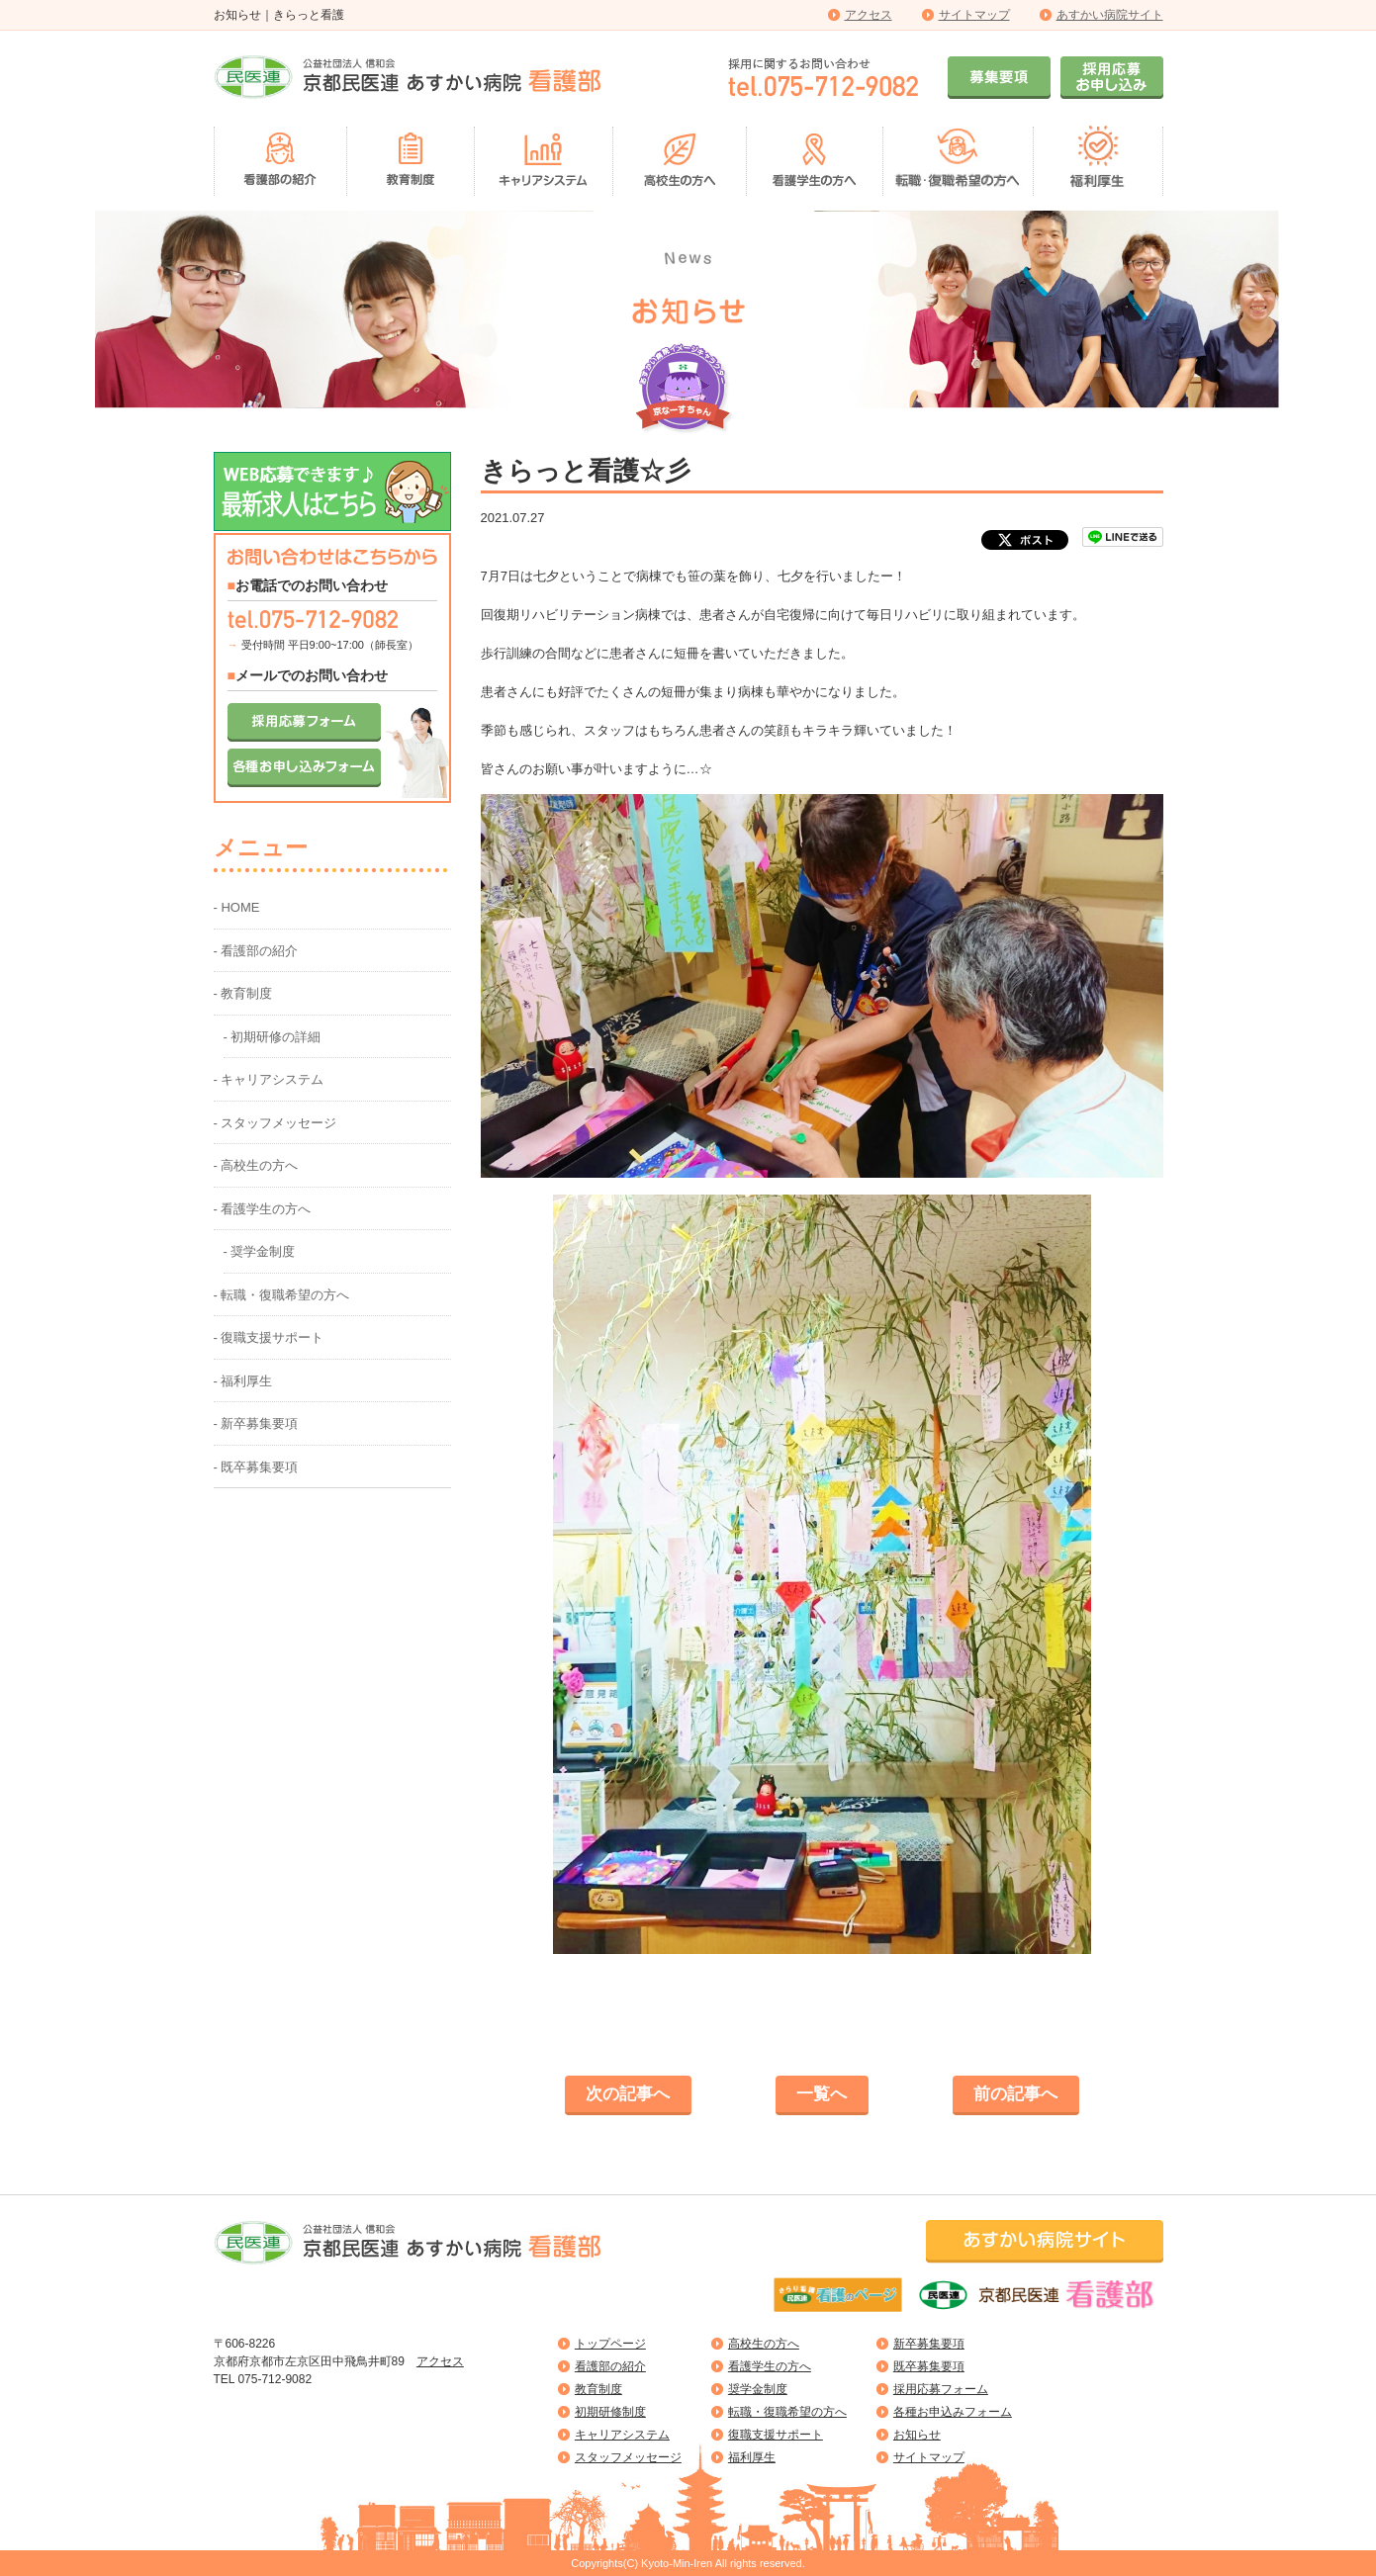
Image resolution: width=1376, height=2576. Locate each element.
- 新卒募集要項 (256, 1423)
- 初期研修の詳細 (272, 1036)
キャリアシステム (622, 2435)
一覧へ (821, 2094)
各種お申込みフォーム (952, 2412)
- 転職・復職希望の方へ (282, 1295)
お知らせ (917, 2435)
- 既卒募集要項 (256, 1467)
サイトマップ (974, 15)
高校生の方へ (763, 2344)
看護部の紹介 (610, 2366)
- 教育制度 (243, 993)
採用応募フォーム (940, 2389)
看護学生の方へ (769, 2366)
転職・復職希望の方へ (787, 2412)
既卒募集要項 (928, 2366)
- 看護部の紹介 (256, 950)
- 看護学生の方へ (263, 1208)
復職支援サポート (775, 2435)
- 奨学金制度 (260, 1251)
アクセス (868, 15)
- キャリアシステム (269, 1079)
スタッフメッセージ (628, 2457)
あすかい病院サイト (1109, 15)
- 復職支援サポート (269, 1337)
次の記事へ (628, 2094)
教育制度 (598, 2389)
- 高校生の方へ (256, 1165)
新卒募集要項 (928, 2344)
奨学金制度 (757, 2389)
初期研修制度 (610, 2412)
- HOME (237, 907)
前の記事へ (1015, 2094)
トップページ (610, 2344)
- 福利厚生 (243, 1381)
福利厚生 (752, 2457)
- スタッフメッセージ (275, 1122)
